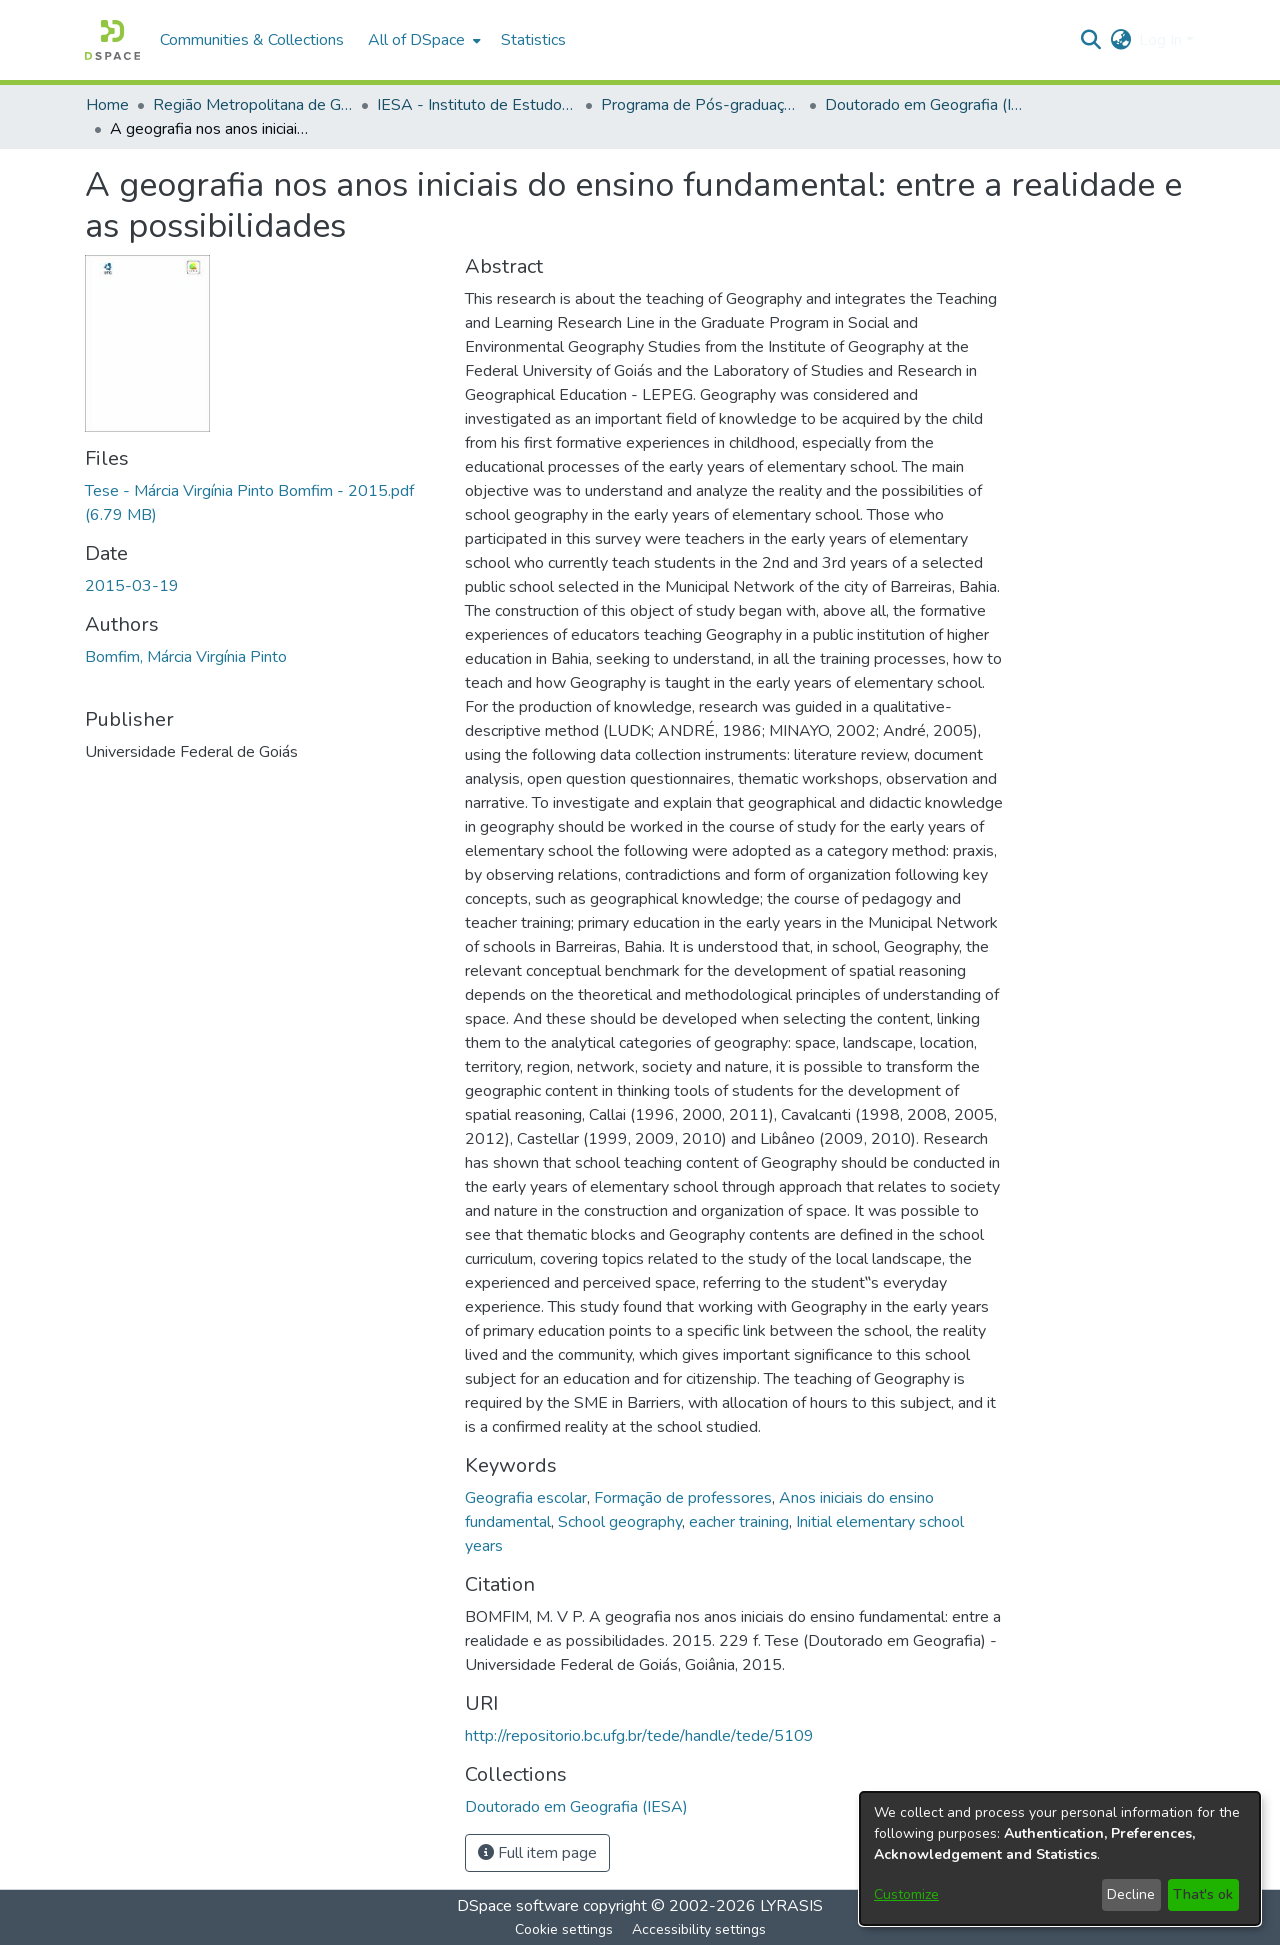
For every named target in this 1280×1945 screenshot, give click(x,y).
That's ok (1203, 1894)
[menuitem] (422, 40)
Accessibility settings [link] (699, 1929)
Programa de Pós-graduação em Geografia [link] (701, 105)
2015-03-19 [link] (132, 586)
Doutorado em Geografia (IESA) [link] (925, 105)
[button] (112, 40)
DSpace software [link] (518, 1906)
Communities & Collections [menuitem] (252, 40)
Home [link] (107, 105)
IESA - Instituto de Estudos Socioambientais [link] (477, 105)
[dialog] (1060, 1858)
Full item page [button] (537, 1853)
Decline (1131, 1894)
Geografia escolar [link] (526, 1498)
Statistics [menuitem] (533, 40)
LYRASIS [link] (791, 1906)
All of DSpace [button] (416, 40)
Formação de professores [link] (683, 1498)
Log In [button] (1162, 40)
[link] (576, 1807)
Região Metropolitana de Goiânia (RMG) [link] (253, 105)
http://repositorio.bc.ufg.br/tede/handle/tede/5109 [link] (639, 1736)
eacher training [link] (739, 1522)
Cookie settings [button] (564, 1929)
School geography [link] (620, 1522)
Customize (906, 1894)
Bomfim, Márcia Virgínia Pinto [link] (186, 657)
